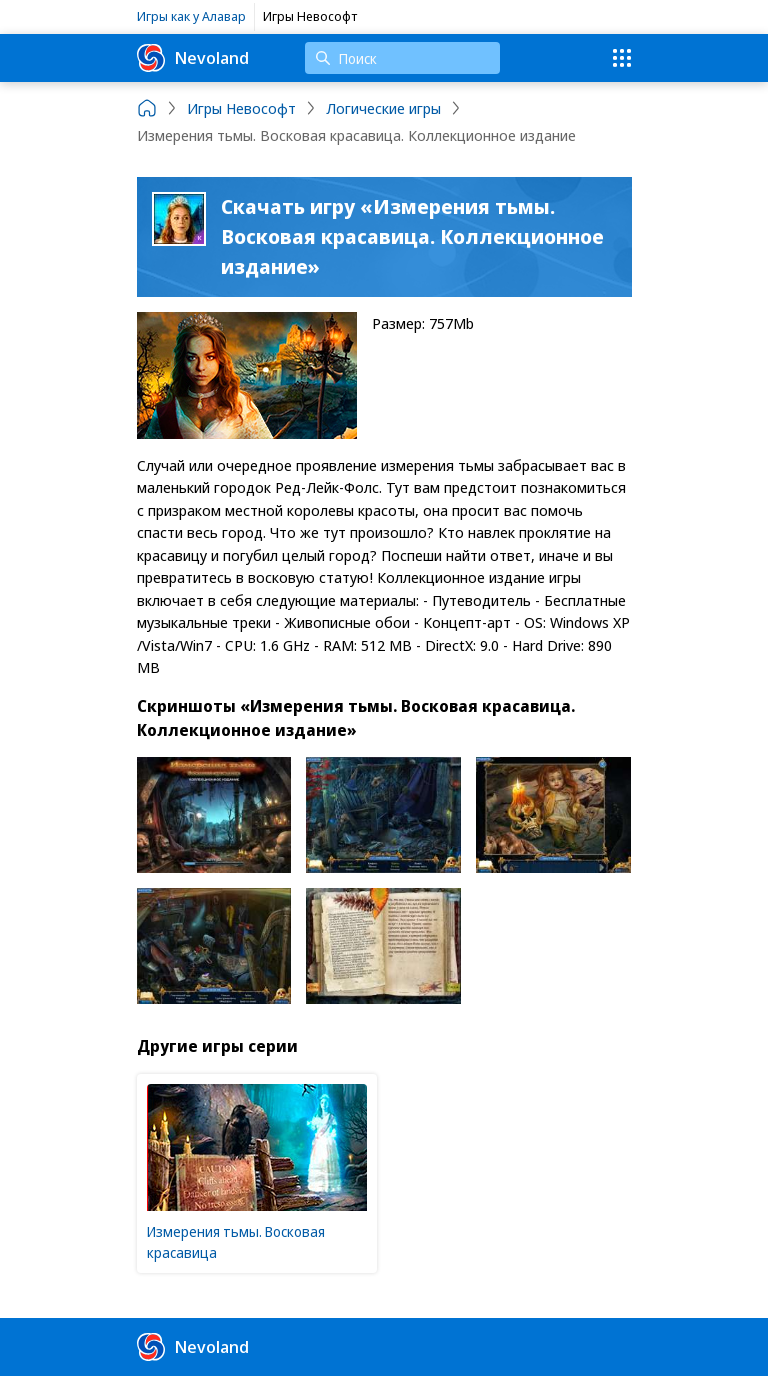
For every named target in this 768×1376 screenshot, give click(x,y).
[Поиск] (402, 58)
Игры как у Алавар (191, 16)
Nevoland (193, 58)
